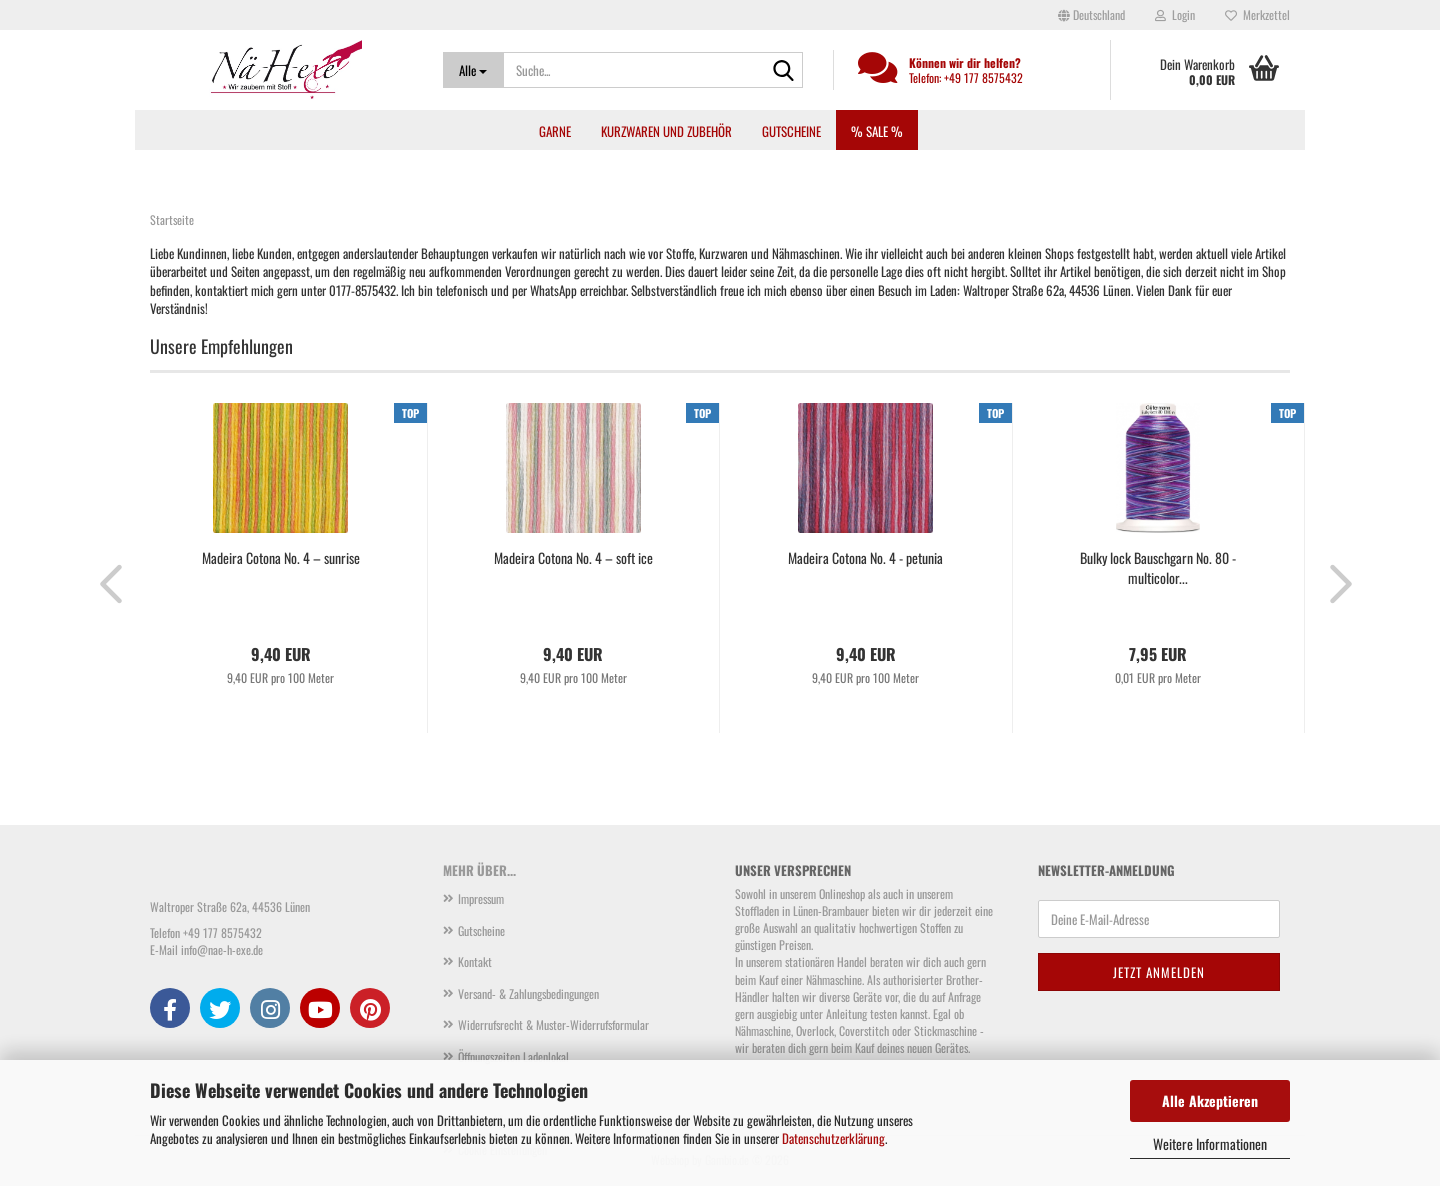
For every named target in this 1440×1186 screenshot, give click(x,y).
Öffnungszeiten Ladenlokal (513, 1056)
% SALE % (877, 131)
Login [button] (1175, 14)
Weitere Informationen (1210, 1143)
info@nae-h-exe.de (222, 949)
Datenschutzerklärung (833, 1138)
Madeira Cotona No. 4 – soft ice (573, 558)
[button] (1091, 15)
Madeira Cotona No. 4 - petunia (865, 558)
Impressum (481, 898)
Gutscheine (791, 131)
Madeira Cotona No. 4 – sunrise (281, 558)
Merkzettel (1257, 14)
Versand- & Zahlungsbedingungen (528, 993)
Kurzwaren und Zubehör (666, 131)
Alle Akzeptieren (1210, 1100)
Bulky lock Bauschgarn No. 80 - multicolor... (1158, 568)
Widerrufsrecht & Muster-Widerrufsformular (553, 1024)
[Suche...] (473, 70)
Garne (555, 131)
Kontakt (475, 961)
